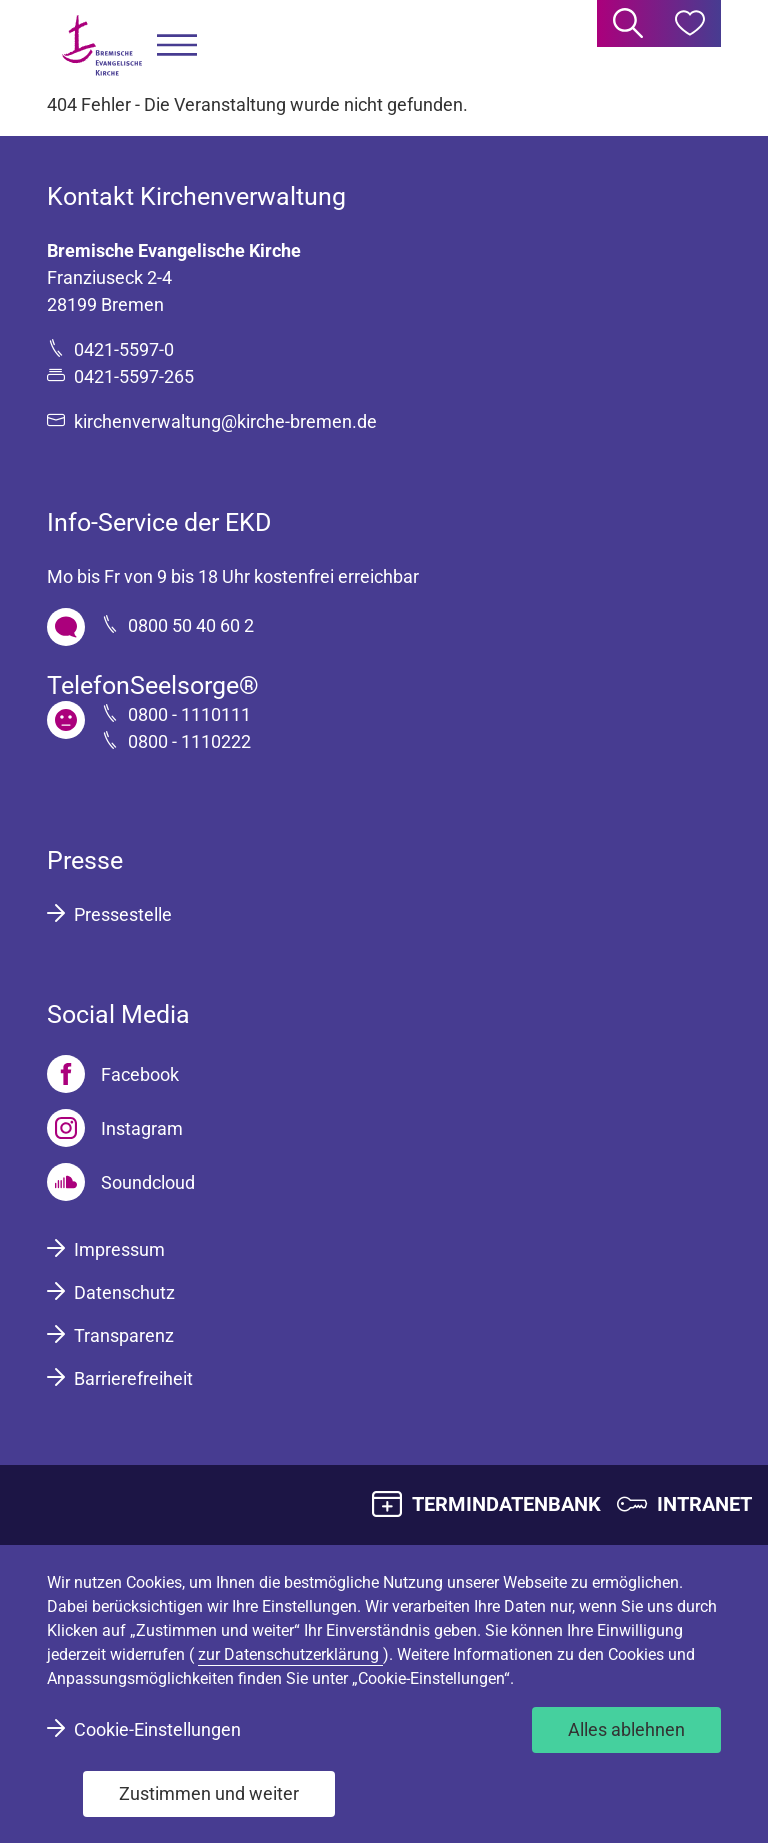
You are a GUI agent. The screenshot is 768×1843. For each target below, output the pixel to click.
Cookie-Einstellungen (157, 1729)
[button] (177, 45)
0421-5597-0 (124, 349)
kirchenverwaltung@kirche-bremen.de (225, 421)
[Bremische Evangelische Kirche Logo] (102, 45)
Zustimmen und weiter (209, 1793)
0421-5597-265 (134, 376)
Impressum (119, 1249)
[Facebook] (113, 1074)
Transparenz (124, 1335)
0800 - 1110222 (189, 741)
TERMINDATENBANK (506, 1504)
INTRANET (704, 1504)
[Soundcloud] (121, 1182)
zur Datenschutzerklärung (290, 1654)
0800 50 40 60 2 (191, 625)
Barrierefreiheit (133, 1378)
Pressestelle (123, 914)
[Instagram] (115, 1128)
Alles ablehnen (626, 1729)
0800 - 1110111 (189, 714)
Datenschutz (124, 1292)
